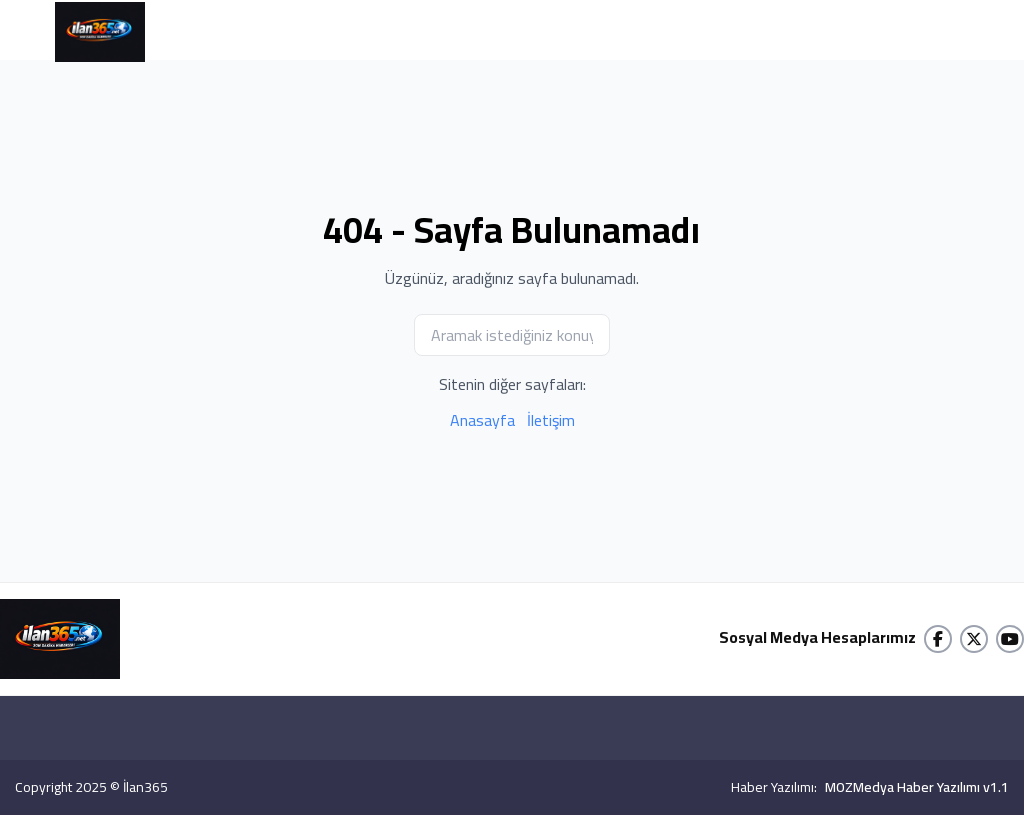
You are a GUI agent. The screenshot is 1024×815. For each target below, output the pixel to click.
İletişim (551, 420)
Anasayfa (482, 420)
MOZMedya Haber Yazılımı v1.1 (917, 787)
